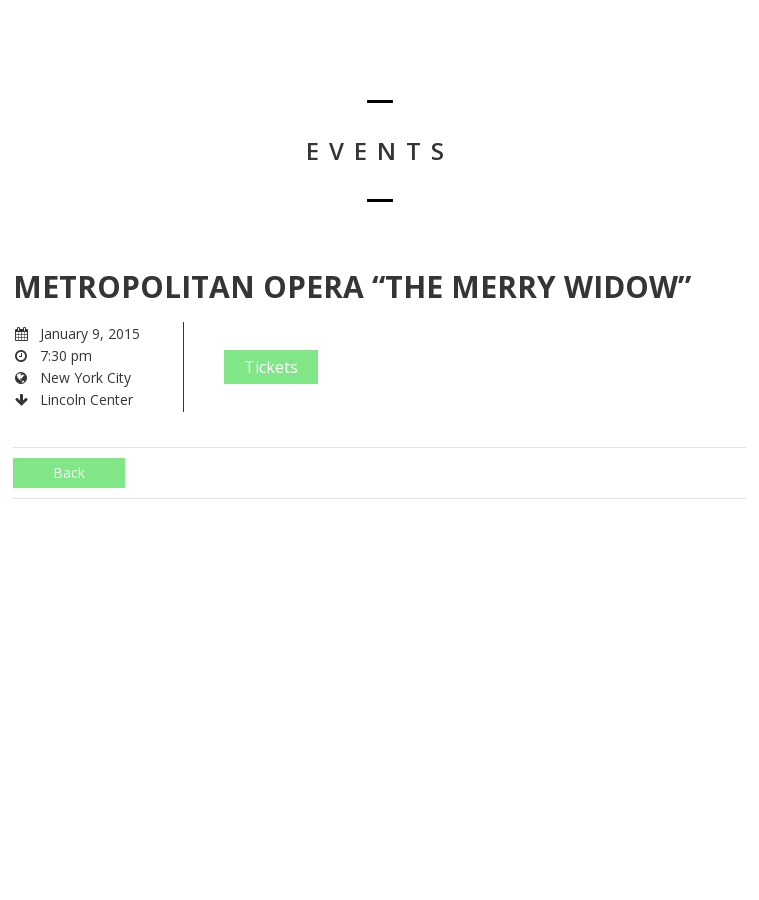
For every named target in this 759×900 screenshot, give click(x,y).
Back (69, 472)
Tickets (271, 367)
